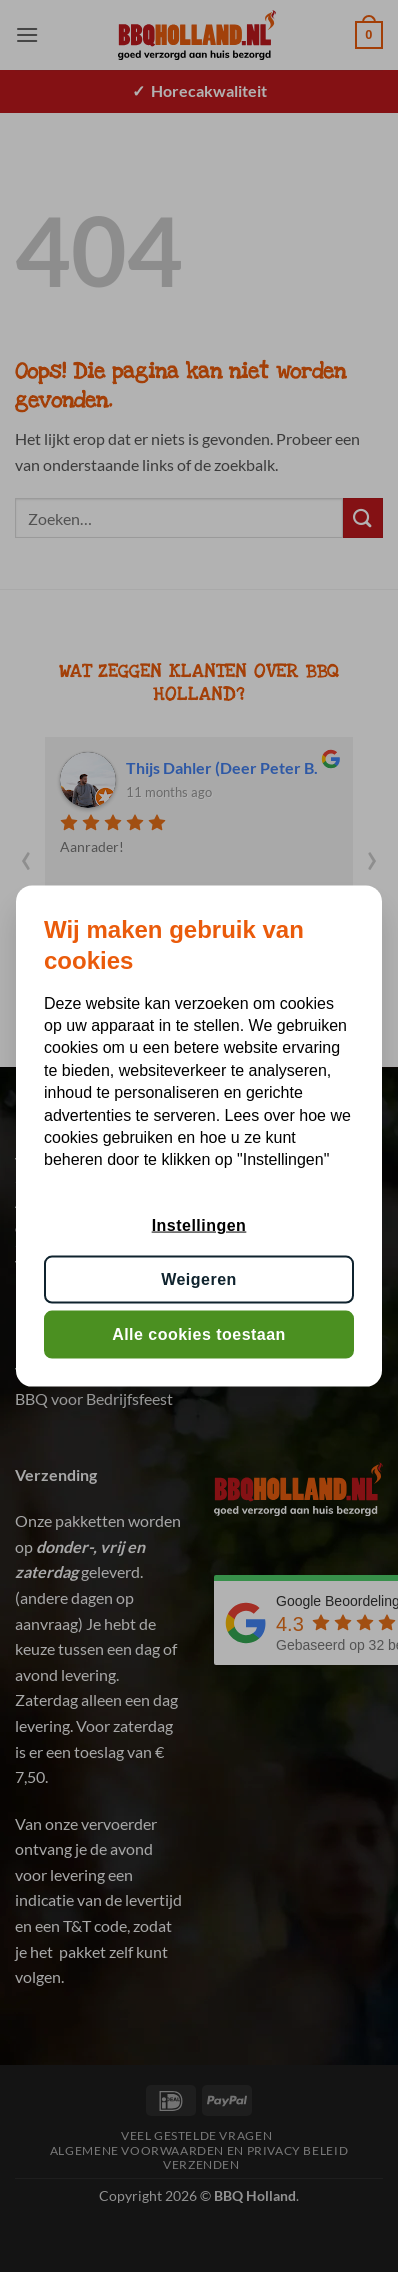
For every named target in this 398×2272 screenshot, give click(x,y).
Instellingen (199, 1224)
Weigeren (199, 1279)
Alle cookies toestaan (199, 1333)
